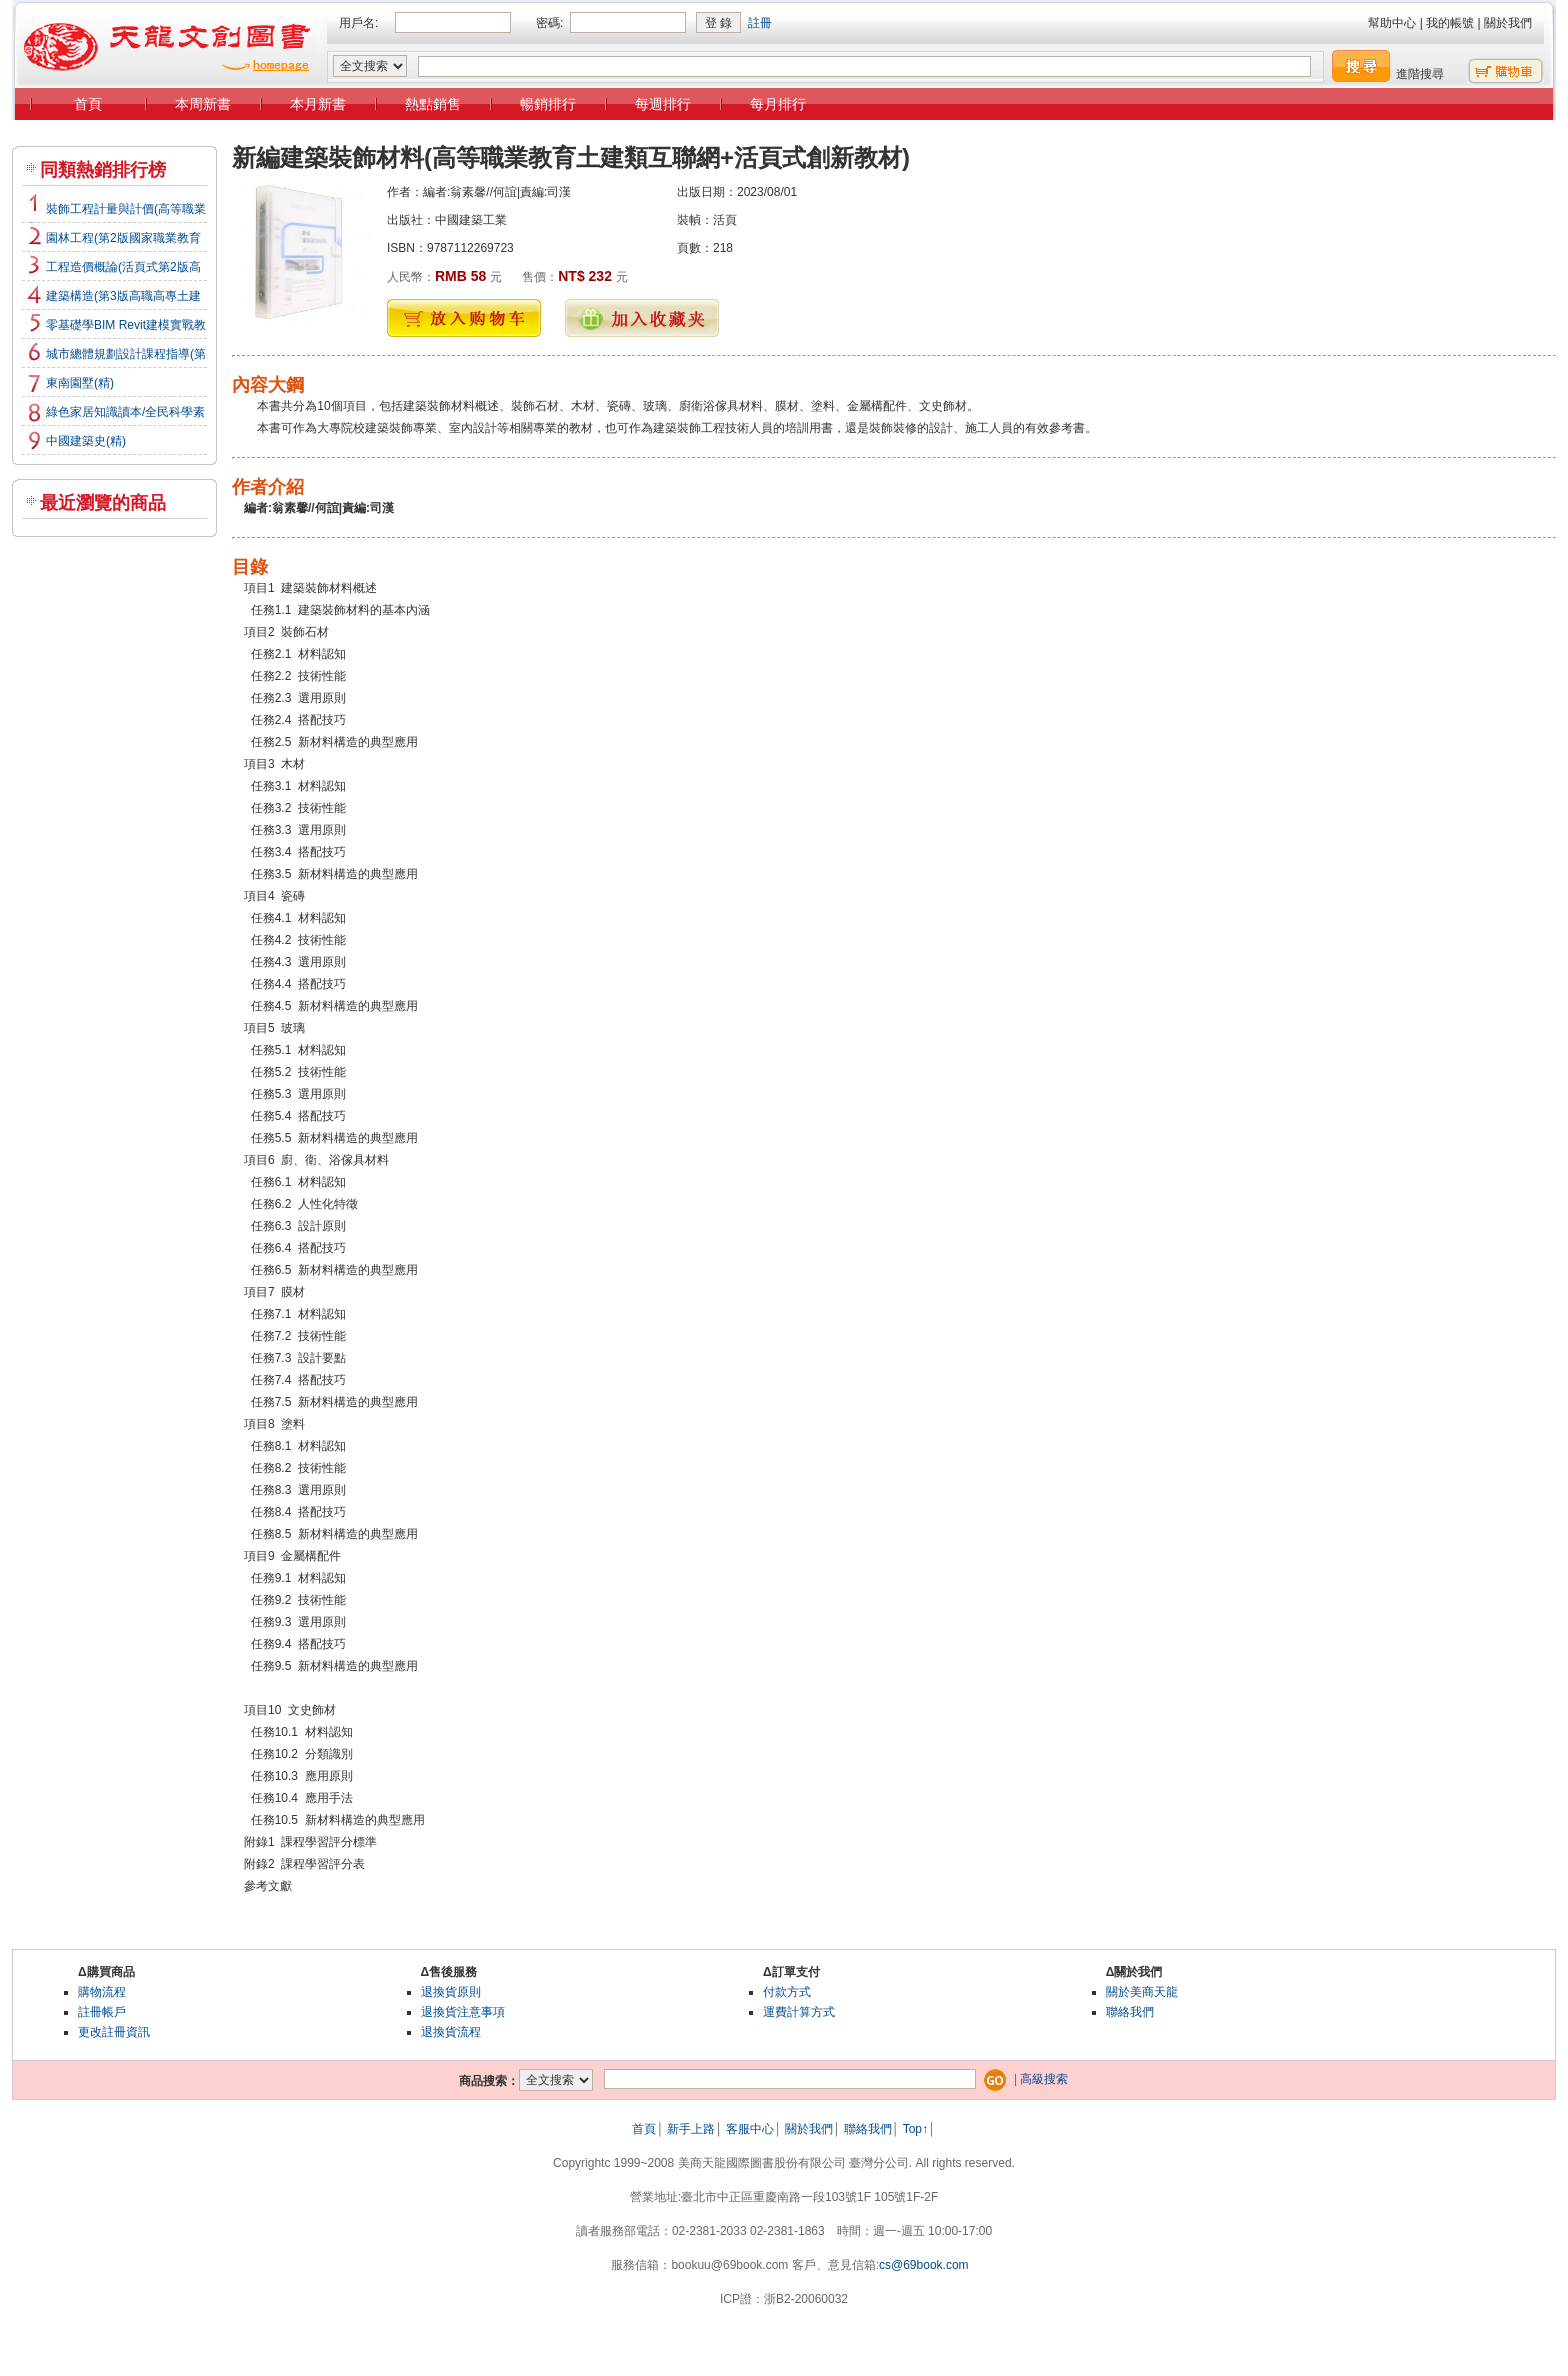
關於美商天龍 (1142, 1992)
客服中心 (750, 2129)
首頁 (88, 104)
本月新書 (318, 104)
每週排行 (663, 104)
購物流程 (102, 1992)
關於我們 (1508, 23)
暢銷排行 (548, 104)
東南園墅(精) (80, 383)
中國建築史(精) (86, 441)
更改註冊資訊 (114, 2032)
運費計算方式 (799, 2012)
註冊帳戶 (102, 2012)
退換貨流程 (451, 2032)
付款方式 (787, 1992)
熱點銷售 (433, 104)
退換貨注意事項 (463, 2012)
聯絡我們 (1130, 2012)
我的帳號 (1450, 23)
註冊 (760, 23)
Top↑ (915, 2129)
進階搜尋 (1420, 74)
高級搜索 (1044, 2079)
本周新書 (203, 104)
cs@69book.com (924, 2265)
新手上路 (691, 2129)
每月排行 (778, 104)
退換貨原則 (451, 1992)
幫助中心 (1392, 23)
